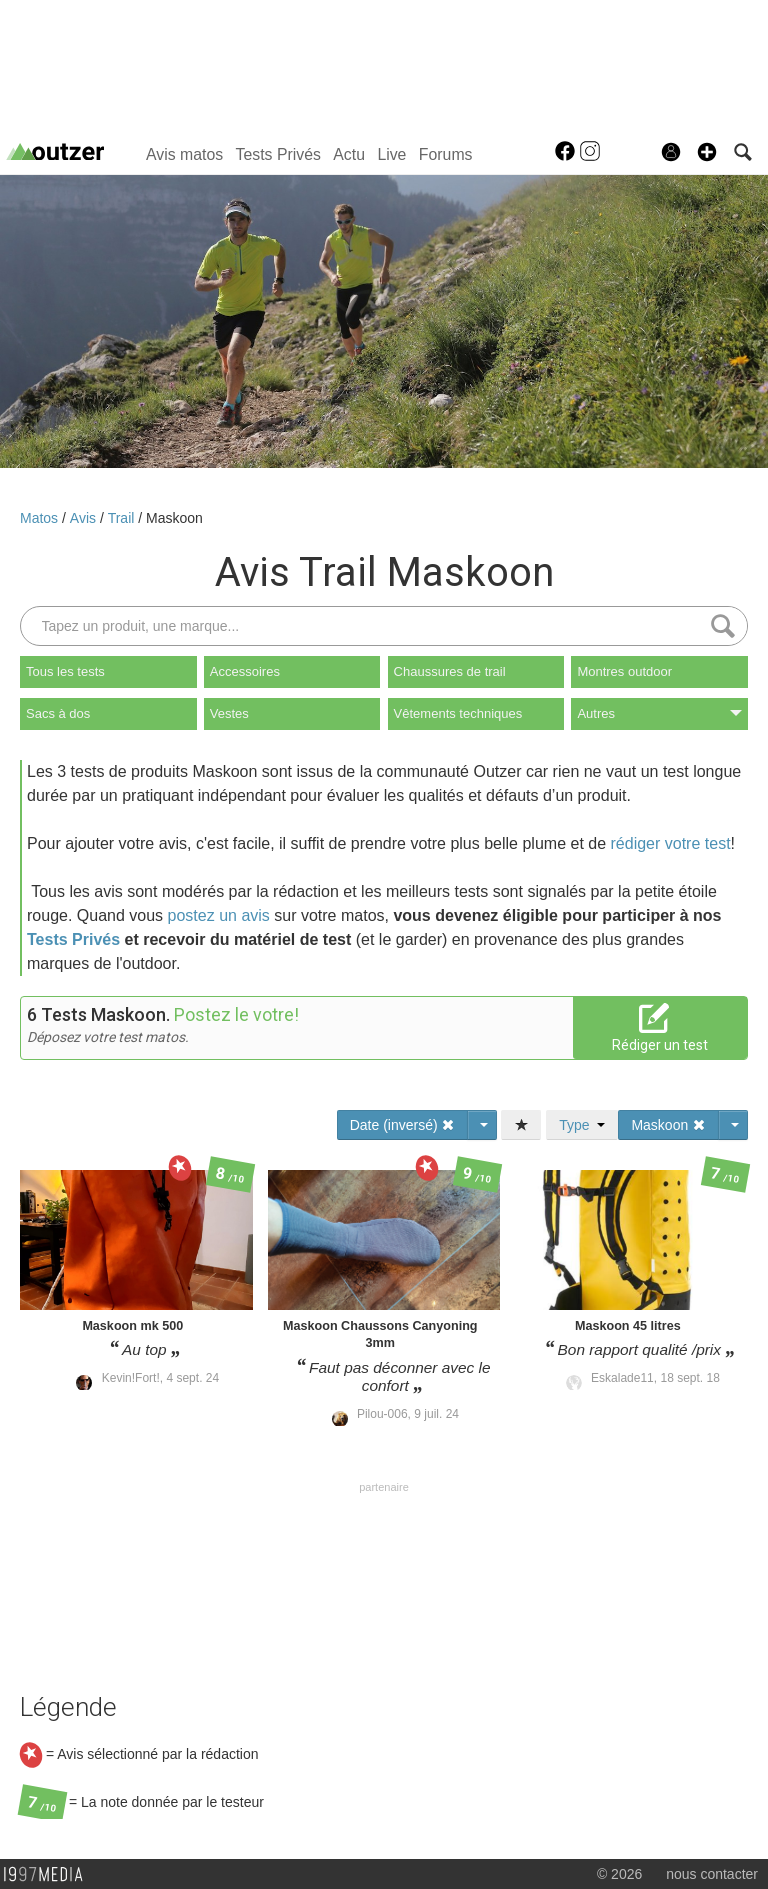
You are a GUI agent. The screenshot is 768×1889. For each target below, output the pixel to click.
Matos (41, 518)
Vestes (229, 713)
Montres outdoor (624, 671)
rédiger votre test (671, 843)
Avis (85, 518)
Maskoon (174, 518)
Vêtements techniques (458, 713)
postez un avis (219, 915)
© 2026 (619, 1874)
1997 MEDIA (49, 1875)
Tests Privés (278, 154)
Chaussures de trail (450, 671)
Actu (349, 154)
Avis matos (184, 154)
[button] (707, 152)
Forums (446, 154)
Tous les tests (65, 671)
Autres (659, 713)
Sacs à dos (58, 713)
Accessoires (245, 671)
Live (391, 154)
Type (582, 1125)
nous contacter (712, 1874)
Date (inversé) (403, 1125)
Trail (123, 518)
